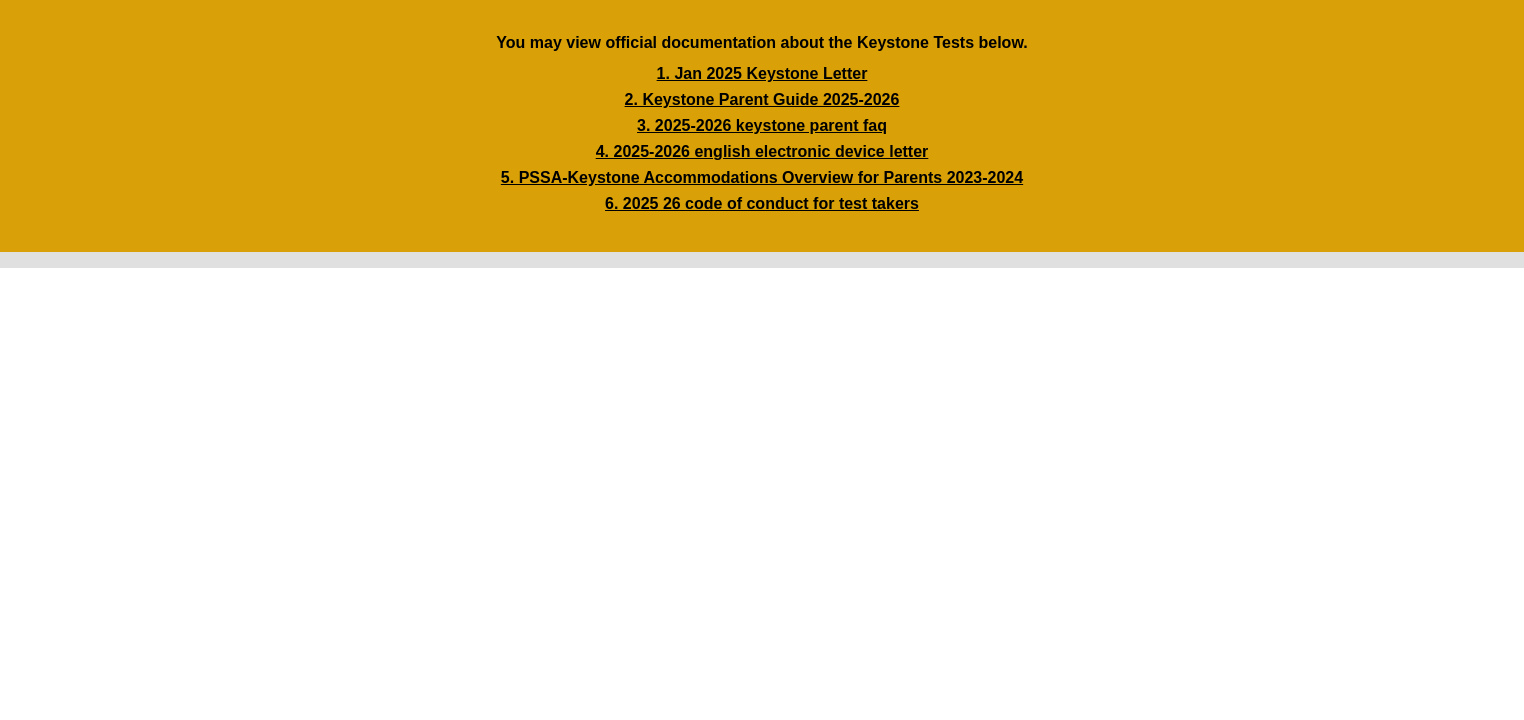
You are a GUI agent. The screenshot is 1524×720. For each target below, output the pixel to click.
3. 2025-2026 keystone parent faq (762, 125)
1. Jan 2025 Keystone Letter (762, 73)
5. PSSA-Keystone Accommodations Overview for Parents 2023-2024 (762, 177)
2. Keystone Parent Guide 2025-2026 (762, 99)
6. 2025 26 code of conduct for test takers (762, 203)
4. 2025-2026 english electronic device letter (762, 151)
